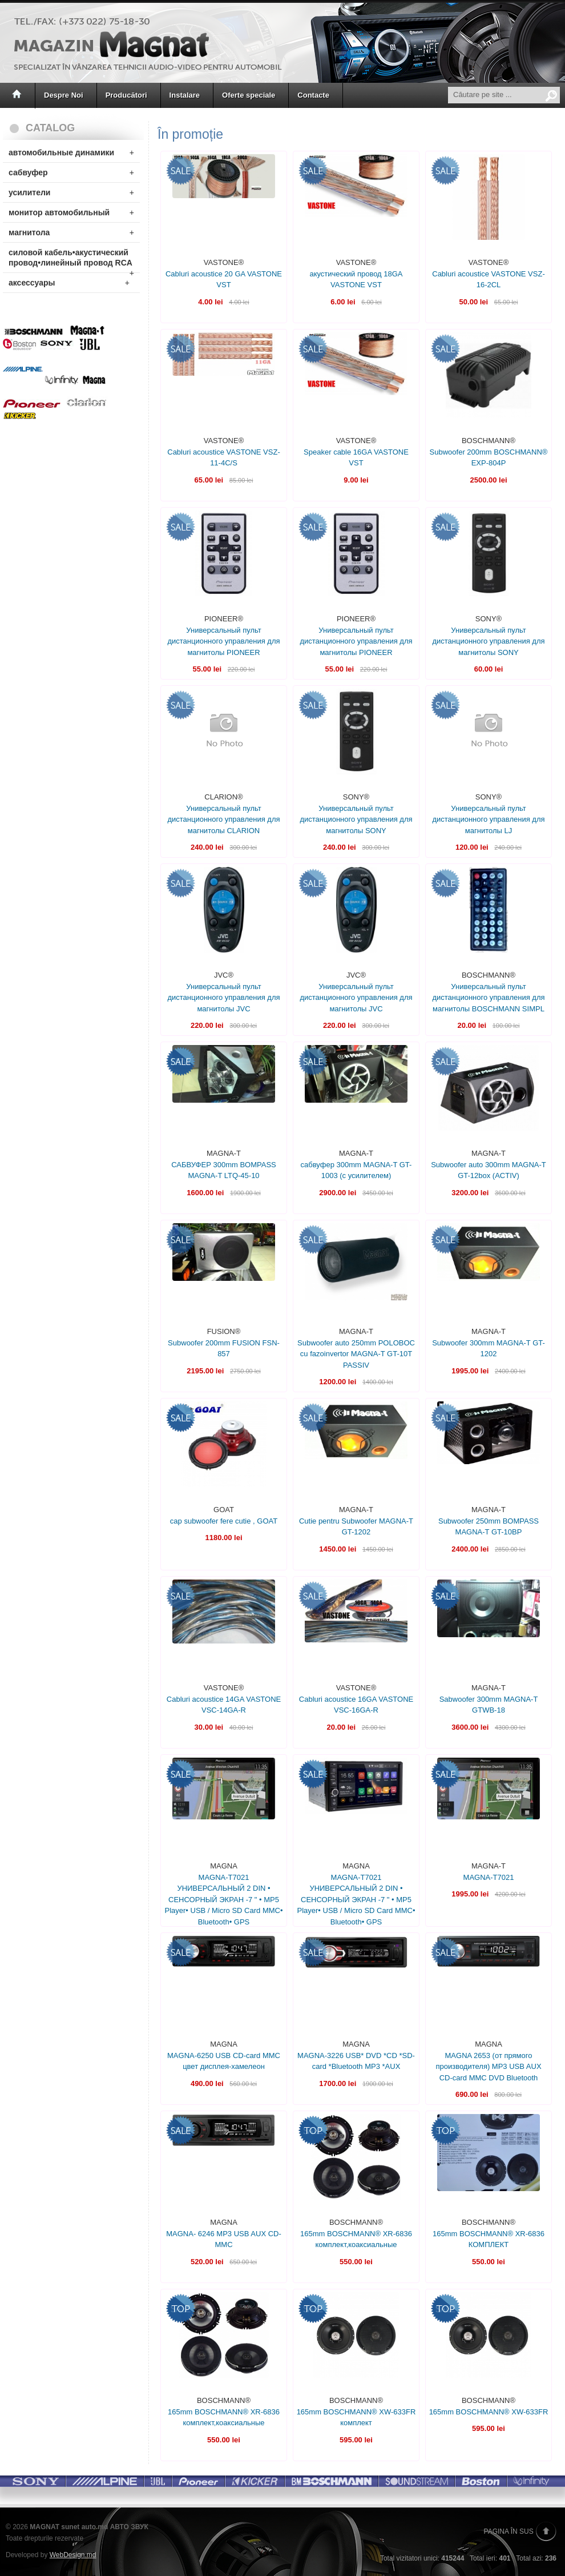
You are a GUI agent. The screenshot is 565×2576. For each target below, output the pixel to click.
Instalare (185, 95)
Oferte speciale (248, 95)
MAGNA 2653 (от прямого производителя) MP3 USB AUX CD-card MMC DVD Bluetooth (488, 2066)
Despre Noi (63, 95)
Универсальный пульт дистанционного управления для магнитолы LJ (488, 819)
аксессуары (69, 283)
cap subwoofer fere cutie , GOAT (223, 1521)
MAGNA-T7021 (488, 1877)
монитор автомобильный (71, 212)
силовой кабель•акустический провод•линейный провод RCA (71, 260)
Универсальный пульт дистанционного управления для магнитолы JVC (223, 997)
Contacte (313, 95)
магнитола (71, 232)
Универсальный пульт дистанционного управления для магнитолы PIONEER (223, 641)
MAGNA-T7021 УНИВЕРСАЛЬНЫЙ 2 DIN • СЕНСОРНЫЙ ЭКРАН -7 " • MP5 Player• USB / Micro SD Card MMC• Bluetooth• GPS (223, 1899)
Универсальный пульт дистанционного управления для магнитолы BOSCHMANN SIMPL (488, 997)
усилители (71, 192)
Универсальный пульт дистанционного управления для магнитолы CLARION (223, 819)
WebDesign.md (73, 2555)
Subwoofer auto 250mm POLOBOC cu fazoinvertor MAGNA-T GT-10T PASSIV (356, 1354)
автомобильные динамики (71, 152)
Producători (126, 95)
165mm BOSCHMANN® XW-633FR (488, 2412)
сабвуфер (71, 172)
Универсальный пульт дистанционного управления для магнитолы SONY (488, 641)
